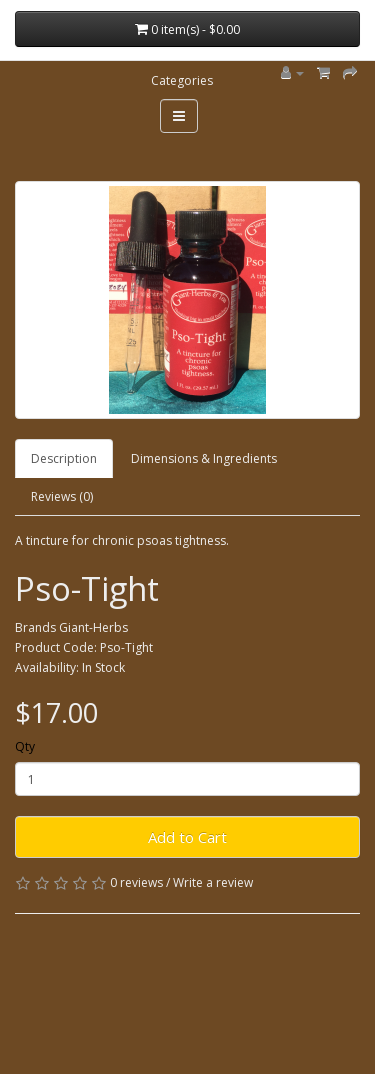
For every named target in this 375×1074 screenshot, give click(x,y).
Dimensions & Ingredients (204, 458)
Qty (25, 746)
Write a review (213, 882)
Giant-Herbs (93, 627)
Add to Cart (187, 837)
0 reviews (136, 882)
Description (64, 458)
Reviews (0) (62, 496)
